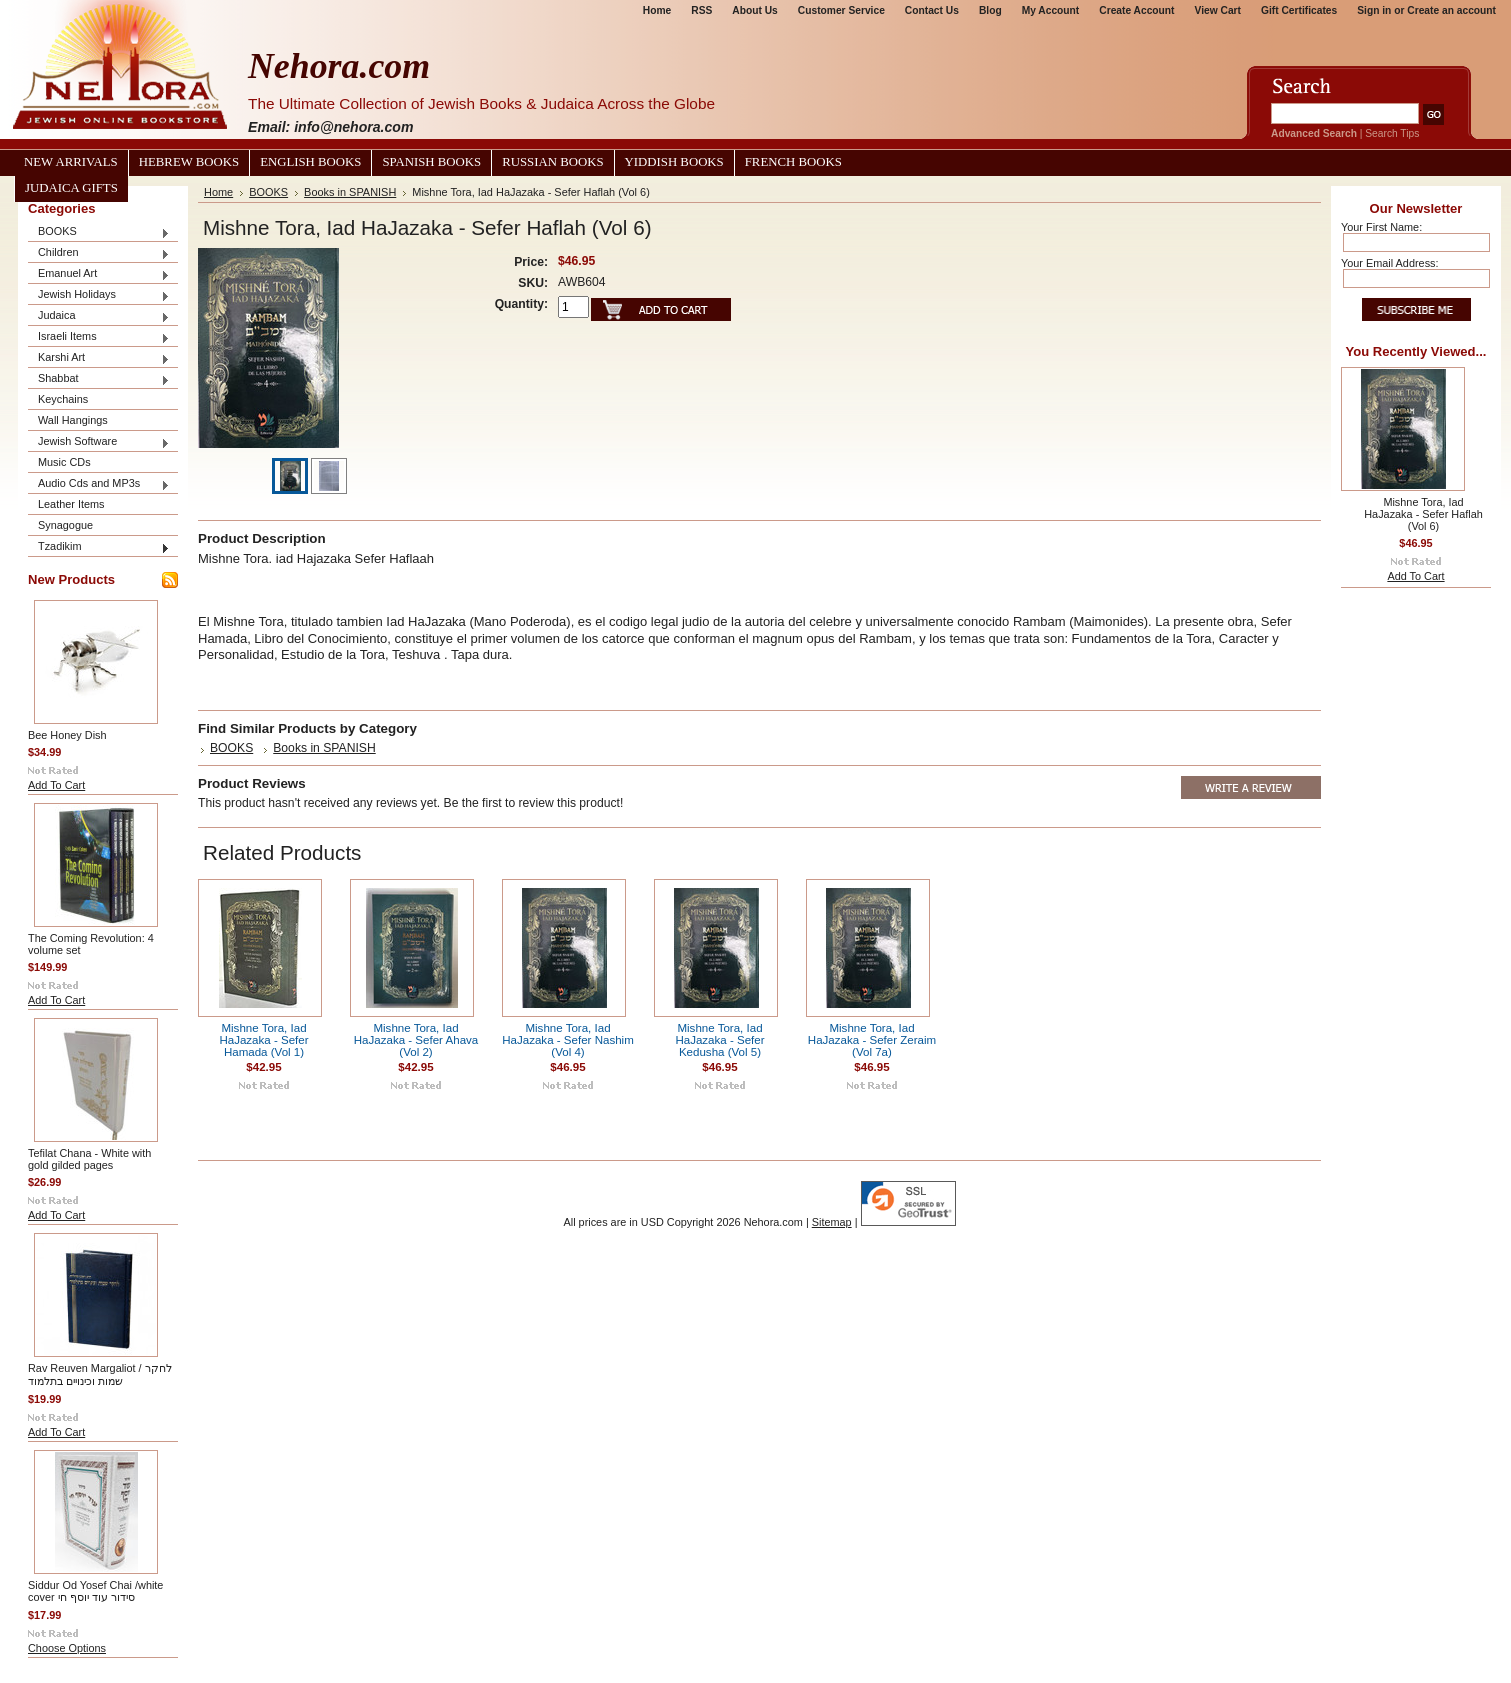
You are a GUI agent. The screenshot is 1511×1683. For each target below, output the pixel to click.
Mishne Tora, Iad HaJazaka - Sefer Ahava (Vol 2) (416, 1040)
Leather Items (71, 504)
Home (657, 10)
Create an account (1451, 10)
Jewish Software (99, 442)
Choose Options (67, 1648)
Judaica (99, 316)
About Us (754, 10)
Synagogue (65, 525)
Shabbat (99, 379)
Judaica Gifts (71, 188)
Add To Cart (56, 785)
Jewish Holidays (99, 295)
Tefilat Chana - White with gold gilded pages (89, 1159)
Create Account (1136, 10)
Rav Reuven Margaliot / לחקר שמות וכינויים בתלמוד (100, 1374)
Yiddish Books (674, 162)
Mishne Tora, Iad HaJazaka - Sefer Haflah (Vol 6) (1423, 514)
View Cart (1218, 10)
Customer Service (841, 10)
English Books (310, 162)
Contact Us (932, 10)
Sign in (1374, 10)
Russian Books (552, 162)
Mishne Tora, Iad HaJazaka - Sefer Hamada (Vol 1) (263, 1040)
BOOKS (99, 232)
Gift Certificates (1299, 10)
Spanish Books (431, 162)
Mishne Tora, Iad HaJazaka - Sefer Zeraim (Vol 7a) (872, 1040)
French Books (793, 162)
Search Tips (1392, 133)
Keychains (63, 399)
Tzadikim (99, 547)
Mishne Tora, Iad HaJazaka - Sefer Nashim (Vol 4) (568, 1040)
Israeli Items (99, 337)
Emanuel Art (99, 274)
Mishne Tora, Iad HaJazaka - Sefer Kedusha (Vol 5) (719, 1040)
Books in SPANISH (350, 192)
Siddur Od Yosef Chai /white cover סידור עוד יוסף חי (95, 1591)
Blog (990, 10)
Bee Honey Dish (67, 735)
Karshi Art (99, 358)
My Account (1051, 10)
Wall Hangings (73, 420)
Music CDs (64, 462)
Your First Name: (1381, 227)
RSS (701, 10)
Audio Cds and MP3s (99, 484)
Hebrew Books (189, 162)
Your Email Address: (1390, 263)
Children (99, 253)
